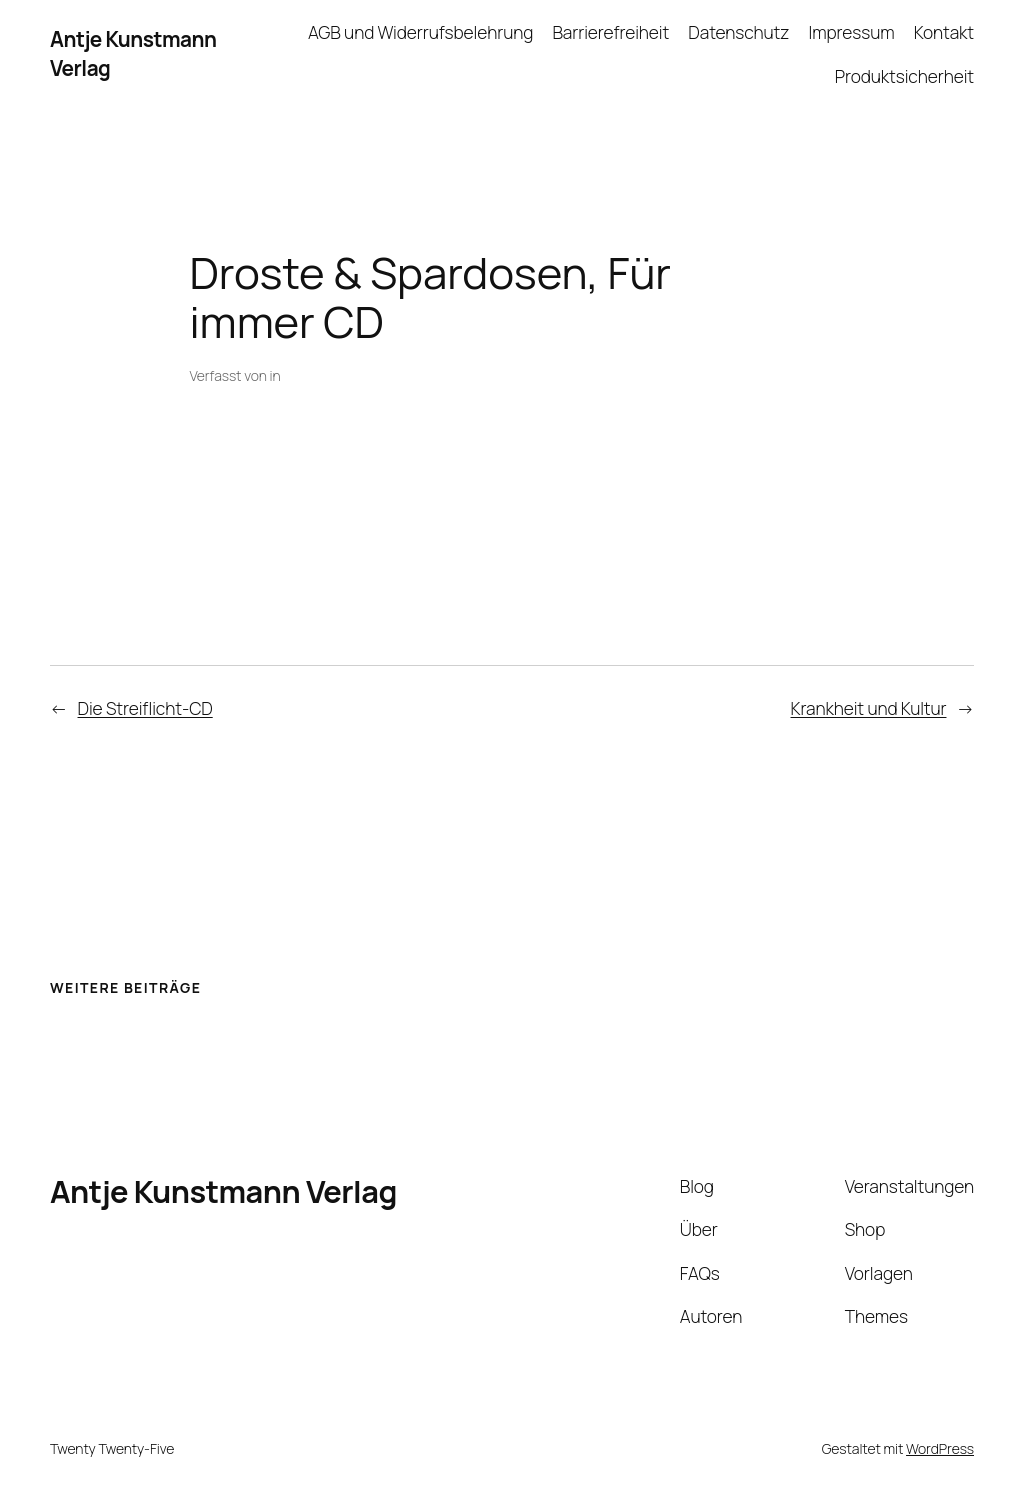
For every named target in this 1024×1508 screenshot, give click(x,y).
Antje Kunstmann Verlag (223, 1191)
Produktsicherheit (904, 76)
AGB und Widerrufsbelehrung (420, 32)
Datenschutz (738, 32)
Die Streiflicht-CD (145, 708)
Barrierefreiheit (610, 32)
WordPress (940, 1448)
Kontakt (944, 32)
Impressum (852, 32)
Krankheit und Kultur (869, 708)
